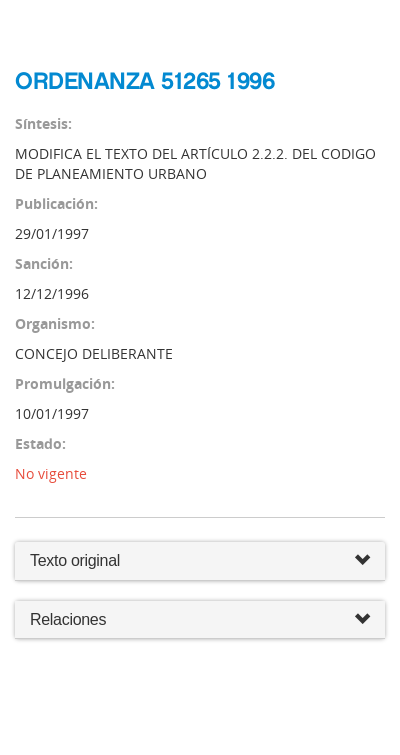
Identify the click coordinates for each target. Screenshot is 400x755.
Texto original (75, 560)
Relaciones (200, 620)
